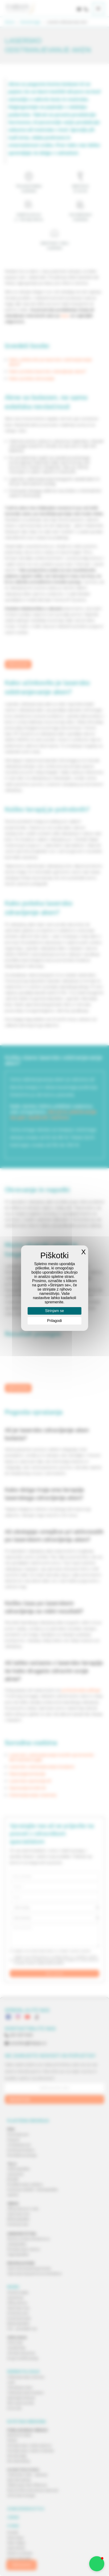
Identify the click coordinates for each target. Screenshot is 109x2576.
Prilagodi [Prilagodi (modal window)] (54, 1321)
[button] (96, 2563)
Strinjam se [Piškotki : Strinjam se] (54, 1311)
